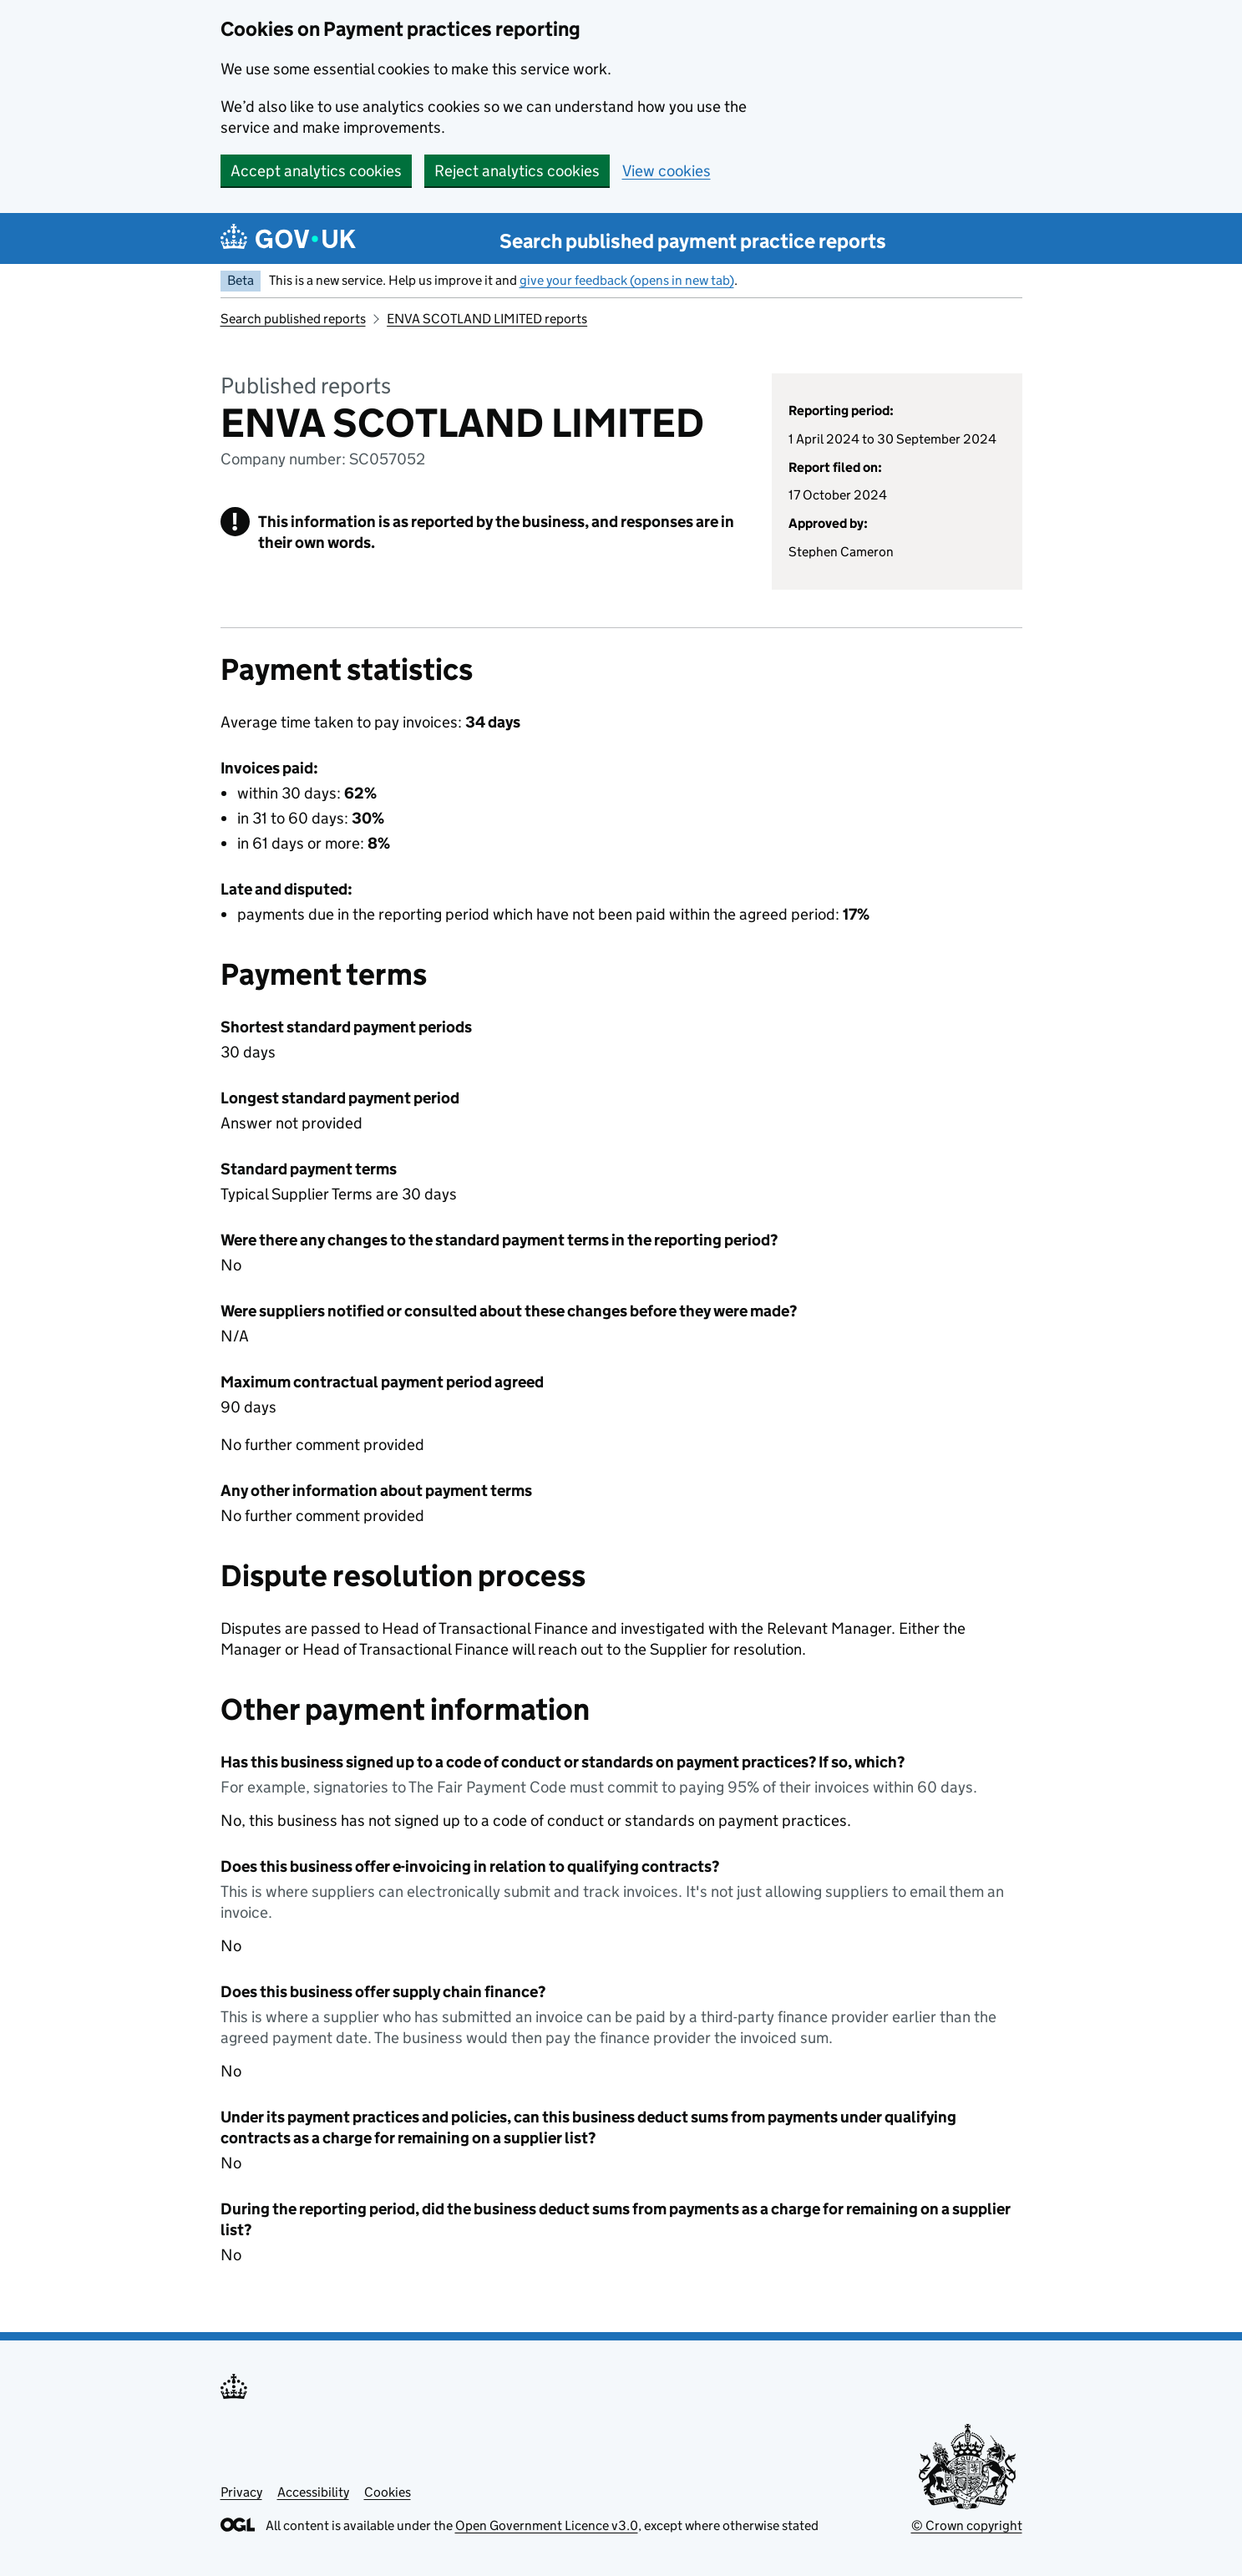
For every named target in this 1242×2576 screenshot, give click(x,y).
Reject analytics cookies (517, 170)
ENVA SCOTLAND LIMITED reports (487, 319)
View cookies (666, 171)
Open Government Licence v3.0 (546, 2525)
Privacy (241, 2492)
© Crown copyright (966, 2525)
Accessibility (313, 2492)
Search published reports (293, 319)
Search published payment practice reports (692, 241)
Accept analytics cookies (316, 170)
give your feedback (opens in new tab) (627, 280)
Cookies (387, 2492)
